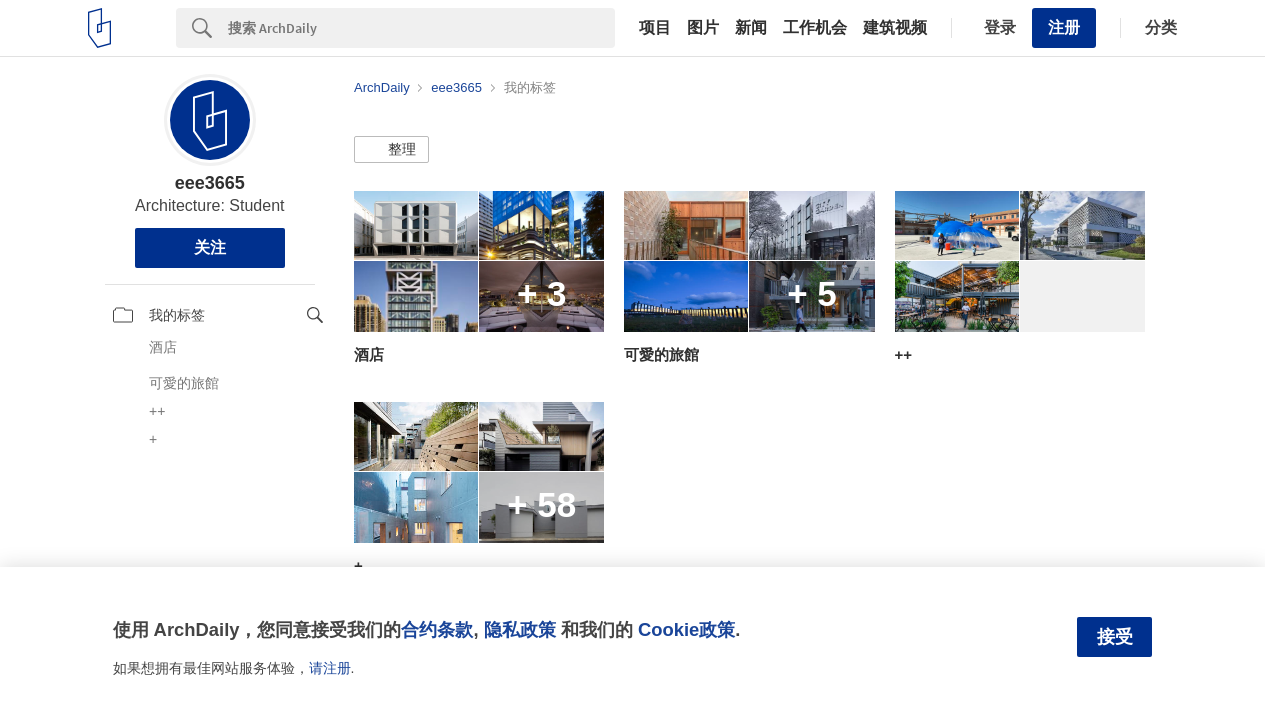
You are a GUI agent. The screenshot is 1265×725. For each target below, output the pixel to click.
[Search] (421, 28)
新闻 (751, 28)
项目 (655, 28)
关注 (210, 247)
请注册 (330, 668)
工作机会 (815, 28)
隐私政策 (520, 629)
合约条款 (437, 629)
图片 (703, 28)
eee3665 (210, 183)
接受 (1115, 637)
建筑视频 (895, 28)
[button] (391, 150)
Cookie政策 (686, 629)
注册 (1064, 27)
